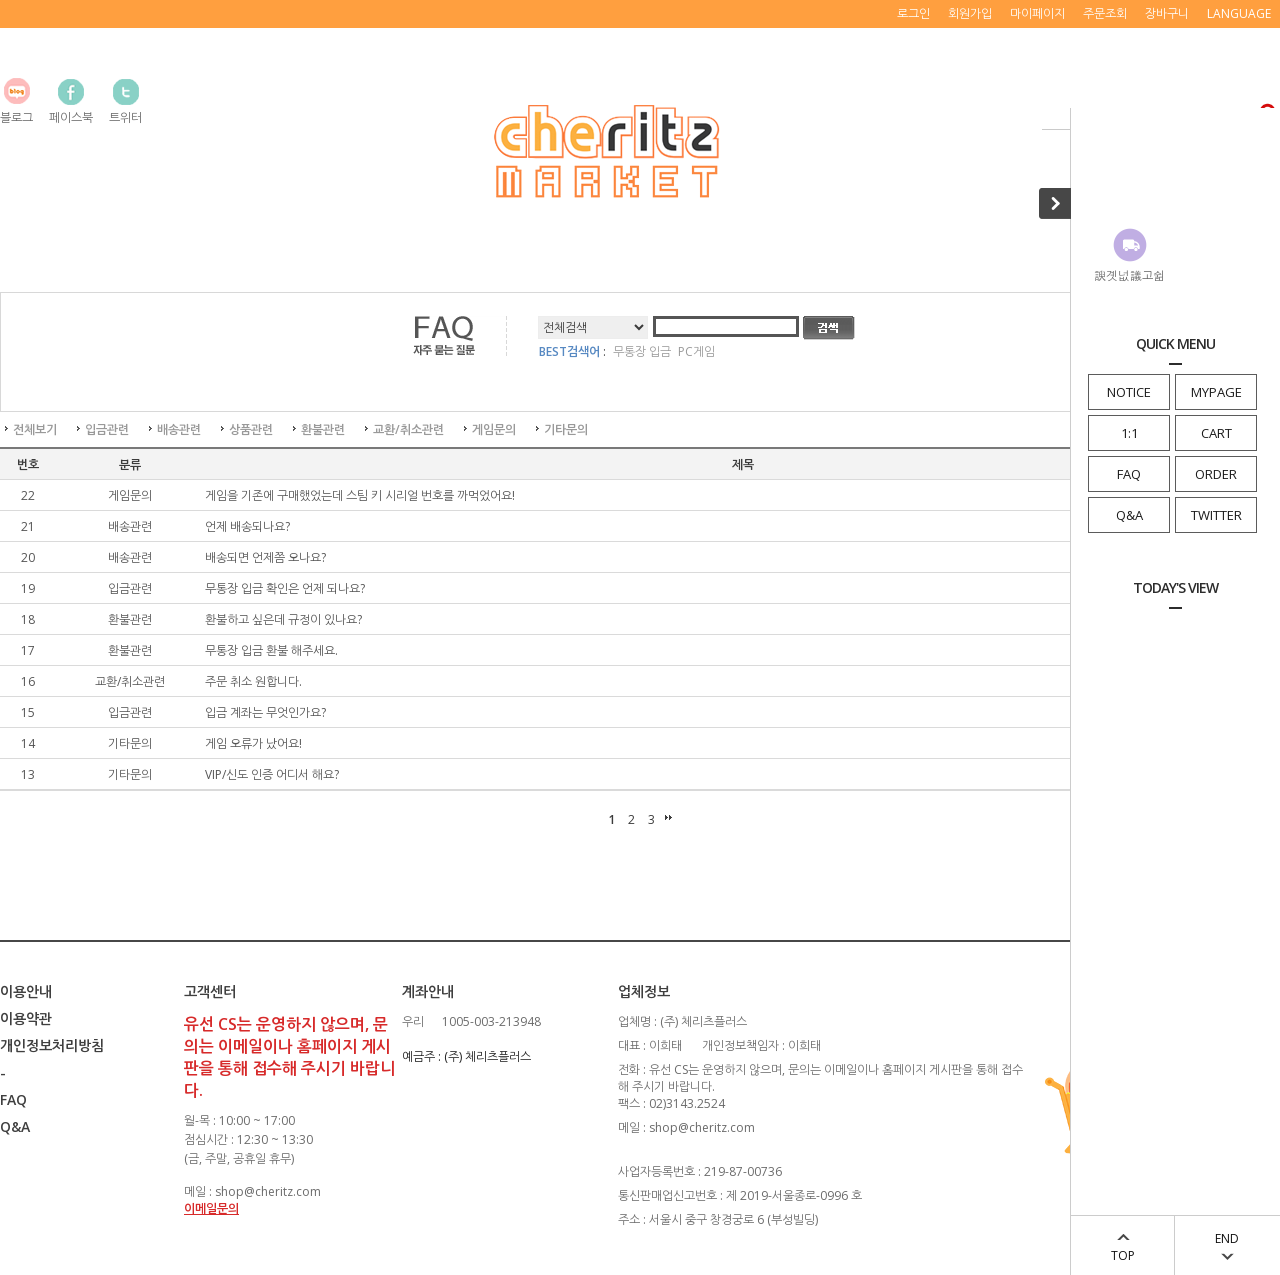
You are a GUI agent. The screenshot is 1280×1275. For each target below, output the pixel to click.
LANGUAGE (1239, 13)
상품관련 (251, 429)
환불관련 (323, 429)
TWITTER (1216, 515)
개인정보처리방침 (52, 1045)
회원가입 (970, 13)
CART (1216, 433)
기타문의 (566, 429)
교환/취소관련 (408, 429)
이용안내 (26, 991)
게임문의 (494, 429)
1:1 (1129, 433)
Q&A (1129, 515)
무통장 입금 (642, 351)
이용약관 (26, 1018)
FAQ (1129, 474)
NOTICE (1129, 392)
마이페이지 (1037, 13)
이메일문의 (211, 1208)
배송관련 (179, 429)
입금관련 (107, 429)
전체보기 (35, 429)
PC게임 (696, 351)
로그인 (913, 13)
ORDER (1216, 474)
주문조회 (1105, 13)
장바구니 (1167, 13)
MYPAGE (1216, 392)
